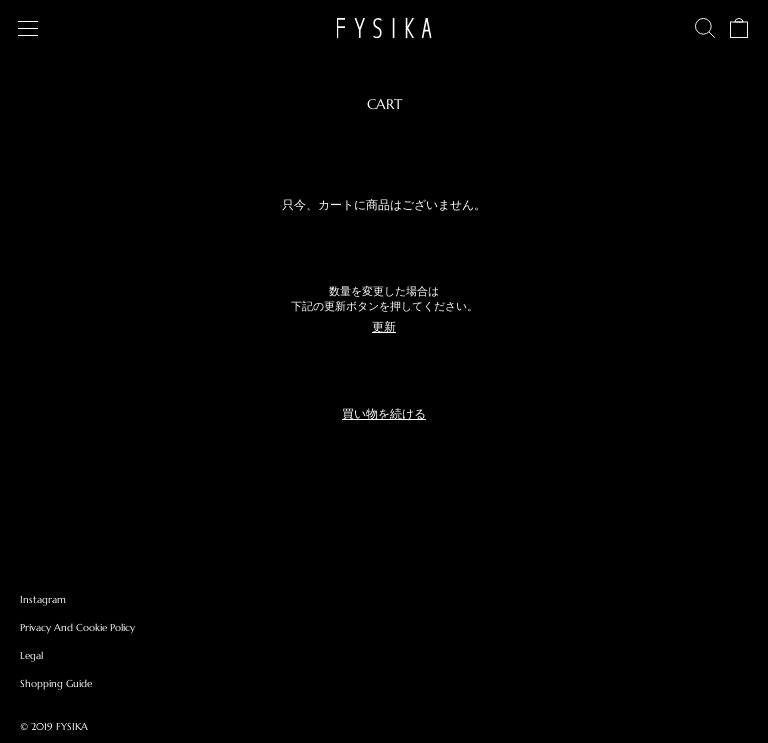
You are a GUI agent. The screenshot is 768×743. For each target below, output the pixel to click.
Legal (31, 655)
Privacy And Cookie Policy (77, 627)
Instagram (43, 599)
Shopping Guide (56, 683)
